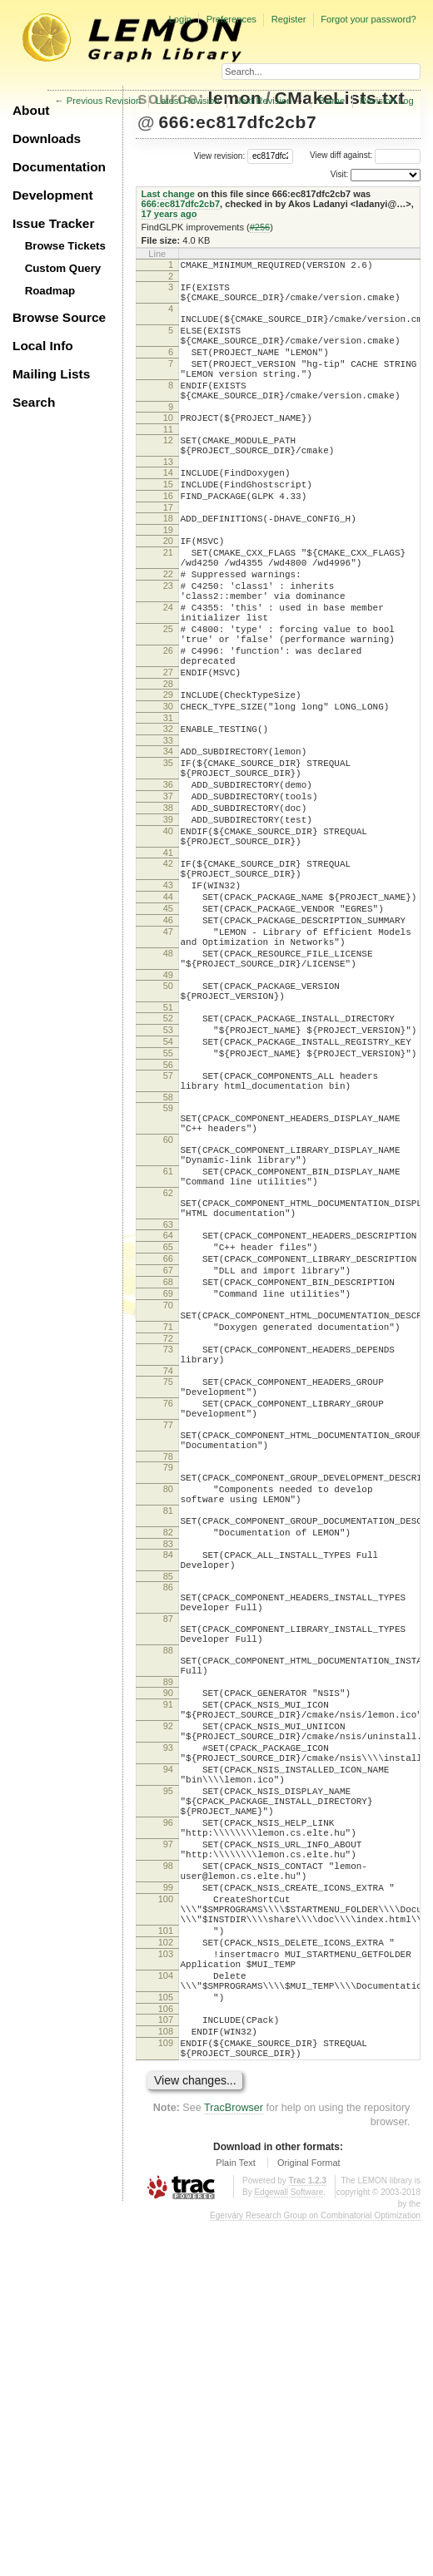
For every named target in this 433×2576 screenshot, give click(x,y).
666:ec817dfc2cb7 (237, 121)
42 (168, 973)
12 (168, 472)
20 (168, 588)
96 (168, 2124)
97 (168, 2151)
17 (168, 552)
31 (168, 803)
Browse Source (59, 317)
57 (168, 1225)
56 (168, 1214)
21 (168, 602)
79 (168, 1694)
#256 (260, 227)
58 (168, 1252)
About (30, 110)
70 (168, 1502)
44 (168, 1014)
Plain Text (236, 2517)
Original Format (309, 2517)
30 (168, 789)
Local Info (42, 346)
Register (288, 19)
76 (168, 1618)
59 (168, 1263)
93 (168, 2032)
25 (168, 696)
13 (168, 499)
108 (165, 2378)
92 (168, 2005)
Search (33, 402)
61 (168, 1341)
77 (168, 1644)
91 (168, 1979)
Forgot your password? (368, 19)
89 (168, 1954)
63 (168, 1407)
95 (168, 2085)
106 (165, 2353)
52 (168, 1158)
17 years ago (169, 214)
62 (168, 1367)
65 (168, 1431)
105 (165, 2339)
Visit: (340, 174)
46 (168, 1042)
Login (179, 19)
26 (168, 723)
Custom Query (63, 268)
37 (168, 893)
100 (165, 2218)
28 (168, 764)
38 (168, 907)
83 (168, 1788)
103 (165, 2286)
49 (168, 1110)
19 (168, 577)
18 (168, 563)
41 (168, 962)
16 (168, 538)
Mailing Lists (51, 374)
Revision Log (387, 101)
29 (168, 774)
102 (165, 2272)
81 (168, 1748)
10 (168, 447)
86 (168, 1837)
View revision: (220, 155)
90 (168, 1965)
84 (168, 1799)
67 (168, 1460)
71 (168, 1529)
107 (165, 2364)
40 (168, 936)
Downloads (46, 138)
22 (168, 629)
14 (168, 510)
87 (168, 1876)
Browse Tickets (65, 246)
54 (168, 1186)
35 (168, 853)
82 (168, 1774)
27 (168, 749)
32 (168, 813)
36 (168, 879)
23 (168, 643)
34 (168, 838)
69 (168, 1488)
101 (165, 2257)
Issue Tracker (53, 223)
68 (168, 1474)
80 (168, 1721)
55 (168, 1200)
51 (168, 1147)
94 (168, 2059)
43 (168, 1000)
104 (165, 2312)
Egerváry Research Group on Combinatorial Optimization (315, 2569)
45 (168, 1028)
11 (168, 462)
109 (165, 2392)
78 (168, 1683)
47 (168, 1056)
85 (168, 1826)
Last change (168, 194)
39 (168, 922)
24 (168, 670)
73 (168, 1554)
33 (168, 828)
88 (168, 1915)
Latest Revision (188, 101)
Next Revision (262, 101)
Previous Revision (104, 101)
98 (168, 2178)
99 (168, 2204)
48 (168, 1083)
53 (168, 1172)
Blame (331, 101)
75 (168, 1591)
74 (168, 1580)
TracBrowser (233, 2462)
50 (168, 1120)
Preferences (231, 19)
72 (168, 1543)
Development (52, 195)
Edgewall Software (288, 2546)
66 (168, 1446)
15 (168, 524)
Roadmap (50, 290)
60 (168, 1302)
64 (168, 1417)
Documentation (59, 167)
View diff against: (365, 155)
